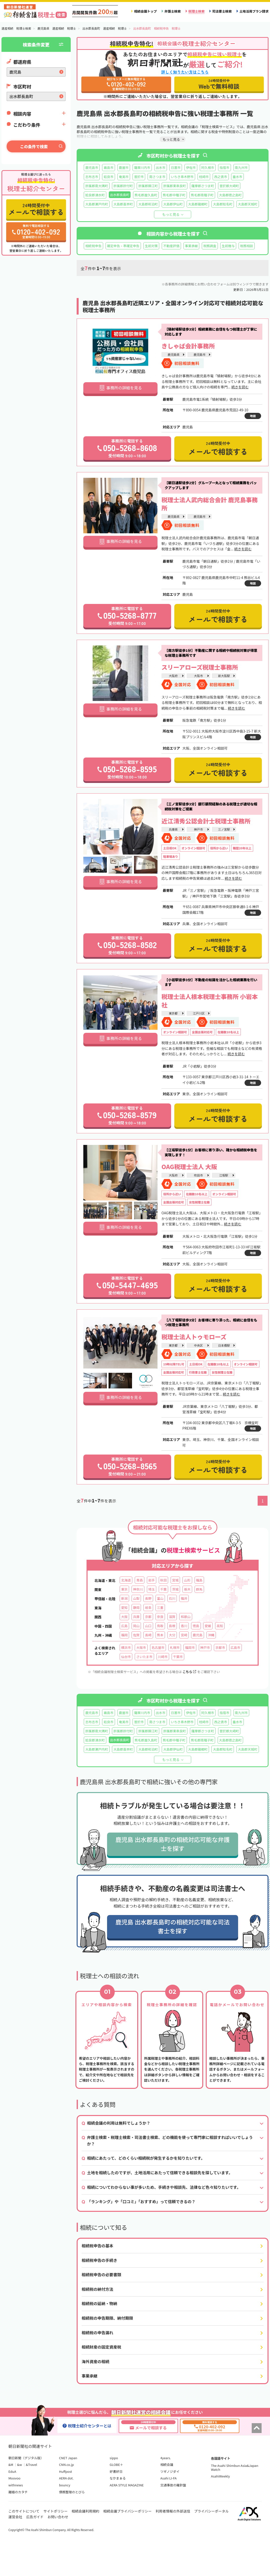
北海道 (126, 1580)
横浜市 (126, 1647)
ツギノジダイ (169, 2471)
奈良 (160, 1616)
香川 (184, 1625)
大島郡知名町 (222, 204)
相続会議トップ (145, 11)
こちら (189, 1671)
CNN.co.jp (66, 2464)
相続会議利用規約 (85, 2511)
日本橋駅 (224, 1345)
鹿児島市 (91, 167)
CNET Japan (68, 2458)
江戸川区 (199, 1013)
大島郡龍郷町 (198, 204)
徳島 (196, 1625)
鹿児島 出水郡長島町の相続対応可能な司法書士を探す (172, 1926)
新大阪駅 (224, 676)
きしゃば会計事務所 (188, 345)
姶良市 (108, 176)
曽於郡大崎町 (229, 185)
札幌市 (175, 1647)
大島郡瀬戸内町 (96, 204)
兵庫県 (173, 829)
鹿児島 (197, 1635)
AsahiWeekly (220, 2476)
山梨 (136, 1598)
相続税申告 (93, 245)
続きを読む (239, 386)
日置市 (175, 167)
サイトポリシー (56, 2511)
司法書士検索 (222, 11)
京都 (148, 1616)
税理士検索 (196, 11)
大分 (172, 1635)
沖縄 (211, 1635)
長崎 (148, 1635)
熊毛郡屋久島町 (146, 195)
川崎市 (163, 1656)
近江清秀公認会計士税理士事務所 (205, 821)
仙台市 (126, 1656)
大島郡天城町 (247, 204)
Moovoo (14, 2478)
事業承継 (191, 245)
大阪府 (173, 676)
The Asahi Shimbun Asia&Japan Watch (234, 2467)
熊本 (160, 1635)
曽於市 (139, 176)
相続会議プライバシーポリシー (127, 2511)
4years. (165, 2458)
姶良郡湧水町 (95, 195)
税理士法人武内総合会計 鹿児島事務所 (209, 503)
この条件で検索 (34, 146)
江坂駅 (223, 1175)
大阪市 (198, 676)
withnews (15, 2485)
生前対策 (151, 245)
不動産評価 (171, 245)
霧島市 (108, 167)
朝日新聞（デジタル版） (26, 2458)
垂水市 (237, 176)
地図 (253, 416)
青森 (139, 1580)
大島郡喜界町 (123, 204)
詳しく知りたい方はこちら (185, 72)
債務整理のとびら (72, 2492)
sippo (114, 2458)
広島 (124, 1625)
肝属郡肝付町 (123, 185)
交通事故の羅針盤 (173, 2485)
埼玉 (151, 1589)
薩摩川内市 (142, 167)
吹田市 (198, 1175)
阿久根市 (207, 167)
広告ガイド (35, 2516)
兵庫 (136, 1616)
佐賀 (136, 1635)
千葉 (163, 1589)
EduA (12, 2471)
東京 (124, 1589)
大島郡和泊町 (148, 204)
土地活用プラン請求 (254, 11)
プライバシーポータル (211, 2511)
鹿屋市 (124, 167)
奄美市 (124, 176)
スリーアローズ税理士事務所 (199, 667)
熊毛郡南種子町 (202, 195)
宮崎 (184, 1635)
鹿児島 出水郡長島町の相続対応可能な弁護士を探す (172, 1844)
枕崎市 (204, 176)
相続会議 (166, 2464)
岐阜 (148, 1607)
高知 (220, 1625)
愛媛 (208, 1625)
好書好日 (116, 2471)
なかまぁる (118, 2478)
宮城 (175, 1580)
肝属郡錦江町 (148, 185)
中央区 (198, 1345)
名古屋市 (158, 1647)
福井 (184, 1598)
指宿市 (224, 167)
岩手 (151, 1580)
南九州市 (241, 167)
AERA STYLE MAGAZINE (127, 2485)
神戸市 (198, 829)
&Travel (31, 2464)
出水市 (160, 167)
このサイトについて (24, 2511)
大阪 (124, 1616)
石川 (172, 1598)
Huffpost (65, 2471)
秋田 (163, 1580)
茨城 (175, 1589)
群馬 (199, 1589)
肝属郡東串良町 (174, 185)
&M (10, 2464)
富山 (160, 1598)
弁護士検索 (172, 11)
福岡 (124, 1635)
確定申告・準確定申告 (123, 245)
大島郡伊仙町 (173, 204)
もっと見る (171, 214)
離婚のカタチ (18, 2492)
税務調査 (209, 245)
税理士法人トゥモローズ (193, 1336)
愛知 (124, 1607)
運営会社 (15, 2516)
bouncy (64, 2485)
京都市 (220, 1647)
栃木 (187, 1589)
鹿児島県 (174, 354)
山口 (148, 1625)
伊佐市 (191, 167)
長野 (148, 1598)
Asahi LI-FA (168, 2478)
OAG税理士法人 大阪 (189, 1166)
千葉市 (178, 1656)
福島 (199, 1580)
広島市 (235, 1647)
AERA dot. (66, 2478)
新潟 (124, 1598)
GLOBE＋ (116, 2464)
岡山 (136, 1625)
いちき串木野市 (182, 176)
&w (19, 2464)
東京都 (173, 1013)
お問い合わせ (57, 2516)
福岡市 (190, 1647)
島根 (172, 1625)
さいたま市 (144, 1656)
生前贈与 (228, 245)
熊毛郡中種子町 (174, 195)
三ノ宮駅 (224, 829)
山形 (187, 1580)
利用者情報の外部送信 (173, 2511)
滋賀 (172, 1616)
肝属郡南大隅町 (96, 185)
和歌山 (185, 1616)
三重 (160, 1607)
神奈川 (138, 1589)
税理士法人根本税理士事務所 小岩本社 (209, 1000)
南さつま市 (157, 176)
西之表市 (220, 176)
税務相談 (246, 245)
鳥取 (160, 1625)
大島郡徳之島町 (230, 195)
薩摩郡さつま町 (202, 185)
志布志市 (91, 176)
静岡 (136, 1607)
